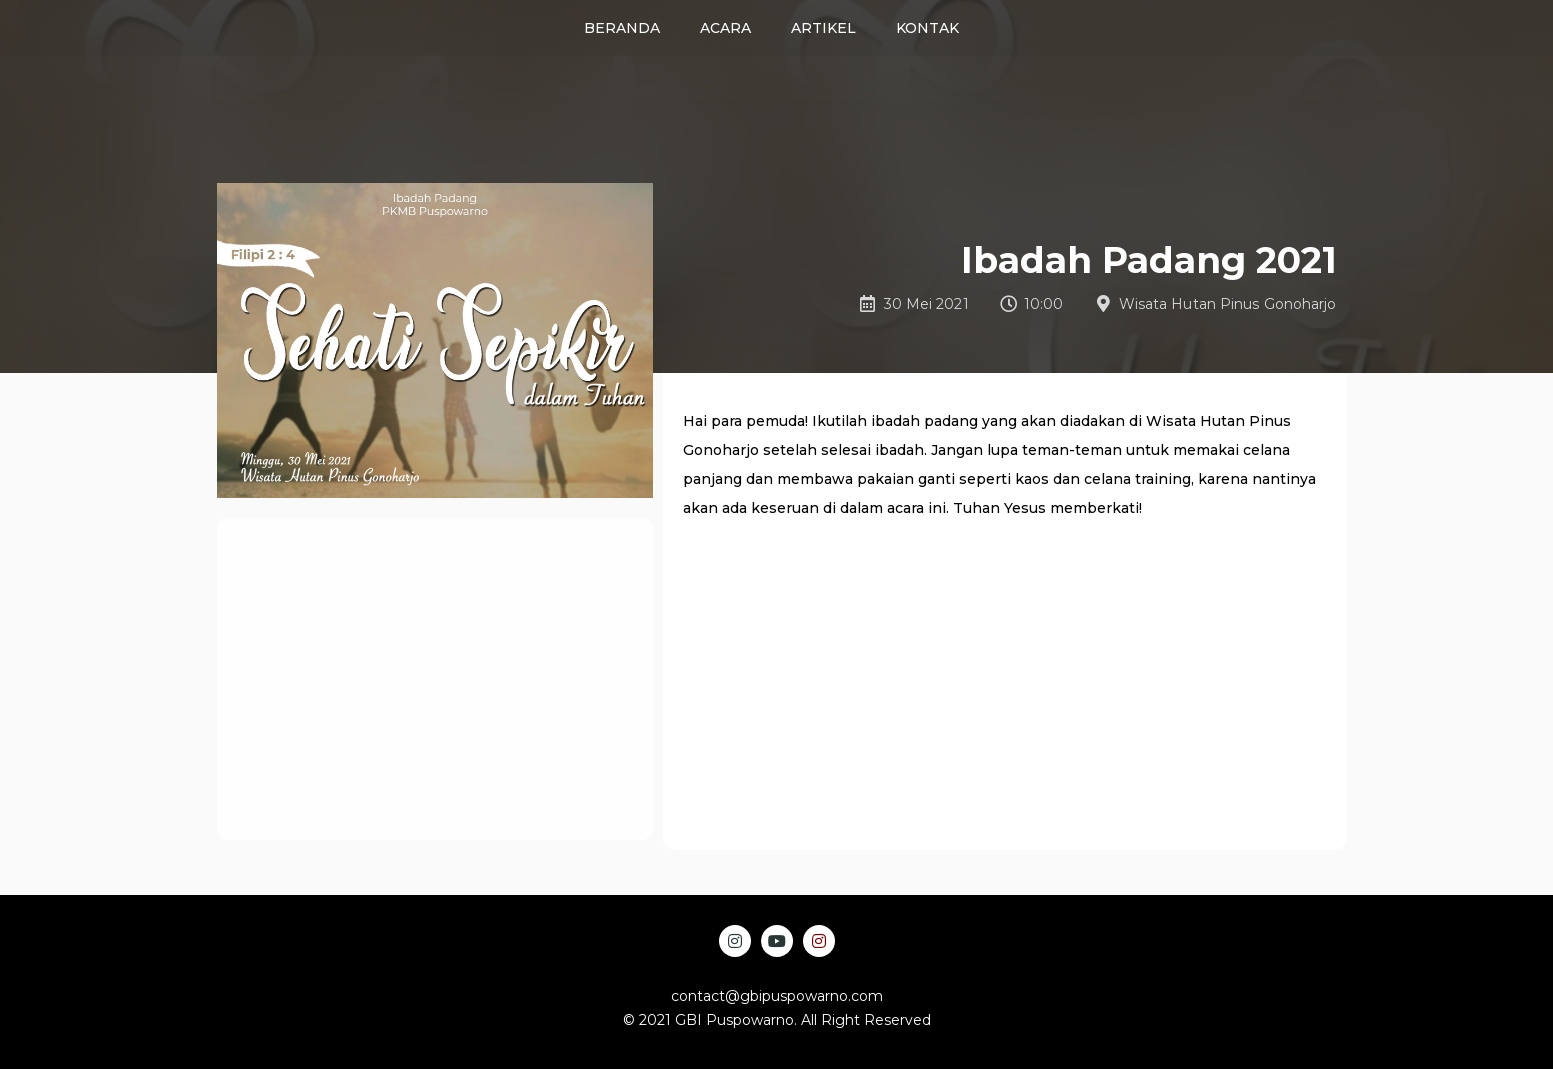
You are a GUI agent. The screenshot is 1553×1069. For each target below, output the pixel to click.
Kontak (927, 28)
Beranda (622, 28)
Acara (725, 28)
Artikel (823, 28)
